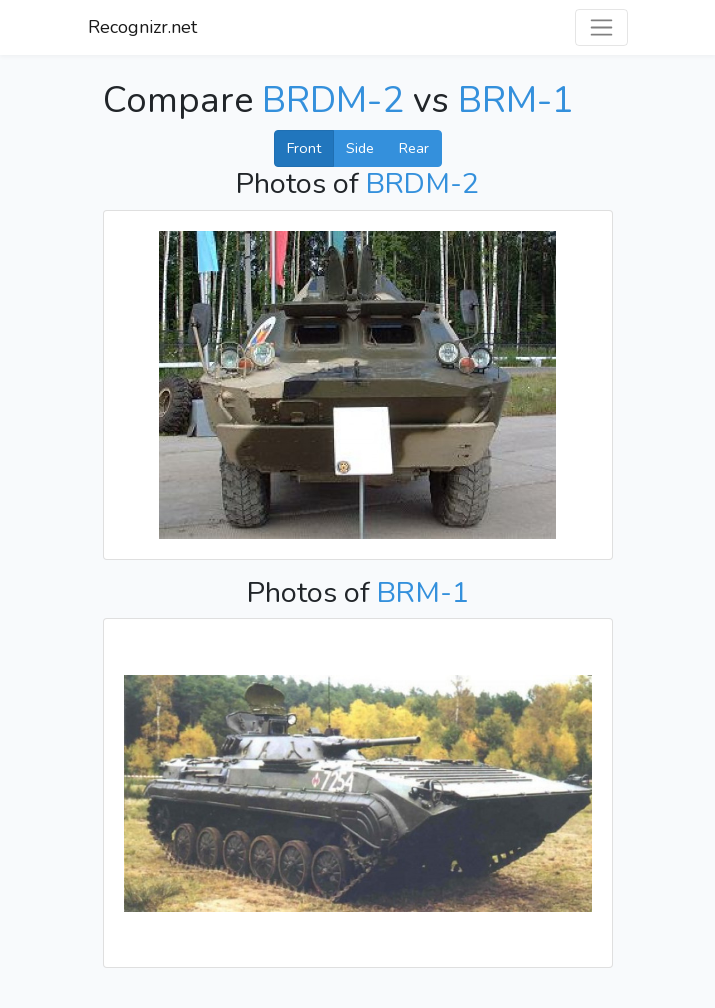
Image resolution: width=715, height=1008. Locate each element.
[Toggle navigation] (601, 27)
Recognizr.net (142, 27)
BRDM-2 (333, 100)
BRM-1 (516, 100)
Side (360, 148)
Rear (414, 148)
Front (304, 148)
